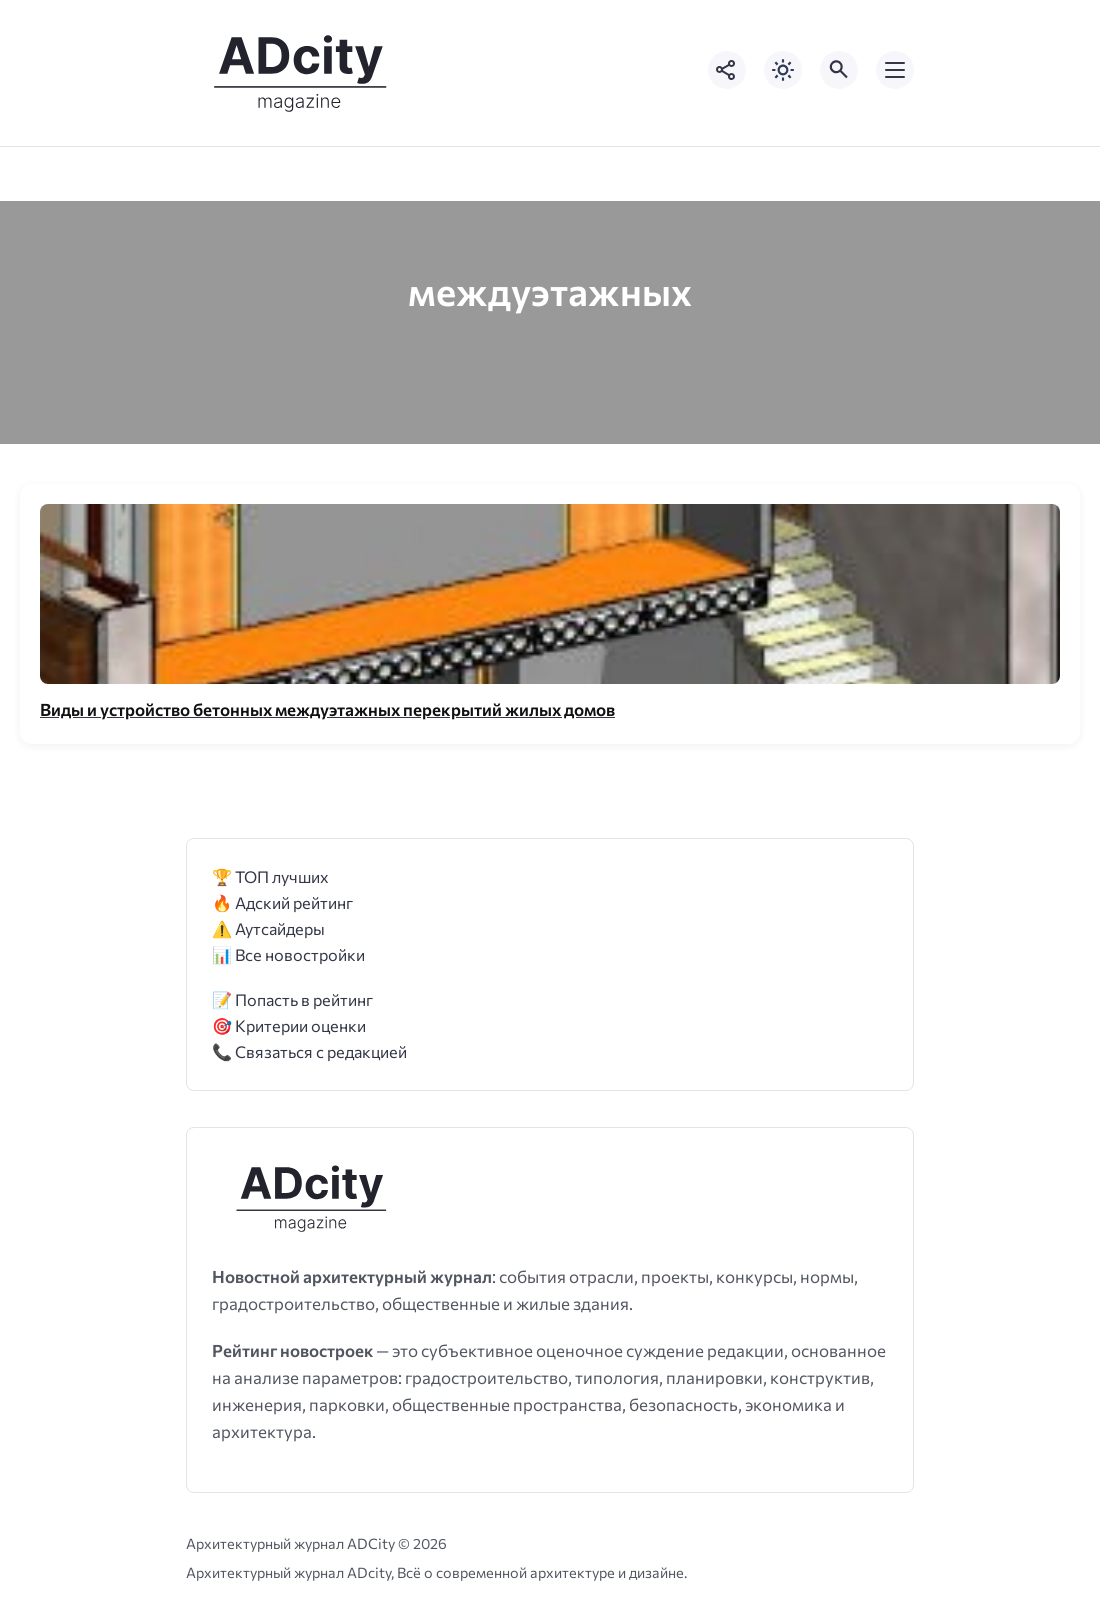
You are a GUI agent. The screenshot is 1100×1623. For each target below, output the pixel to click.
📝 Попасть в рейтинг (292, 999)
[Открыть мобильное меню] (895, 70)
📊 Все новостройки (288, 954)
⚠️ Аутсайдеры (268, 928)
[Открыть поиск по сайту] (839, 70)
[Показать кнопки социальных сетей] (727, 70)
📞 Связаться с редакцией (309, 1051)
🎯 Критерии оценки (289, 1025)
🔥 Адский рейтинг (282, 902)
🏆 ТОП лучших (270, 876)
